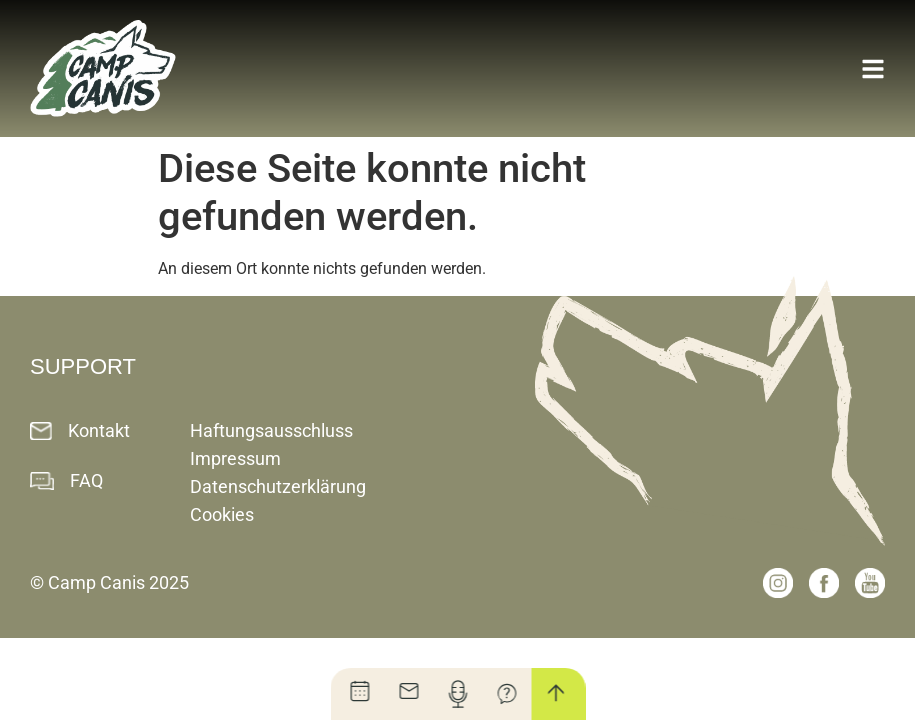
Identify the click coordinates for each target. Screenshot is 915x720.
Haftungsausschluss (271, 430)
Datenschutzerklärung (278, 486)
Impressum (235, 458)
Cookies (222, 514)
